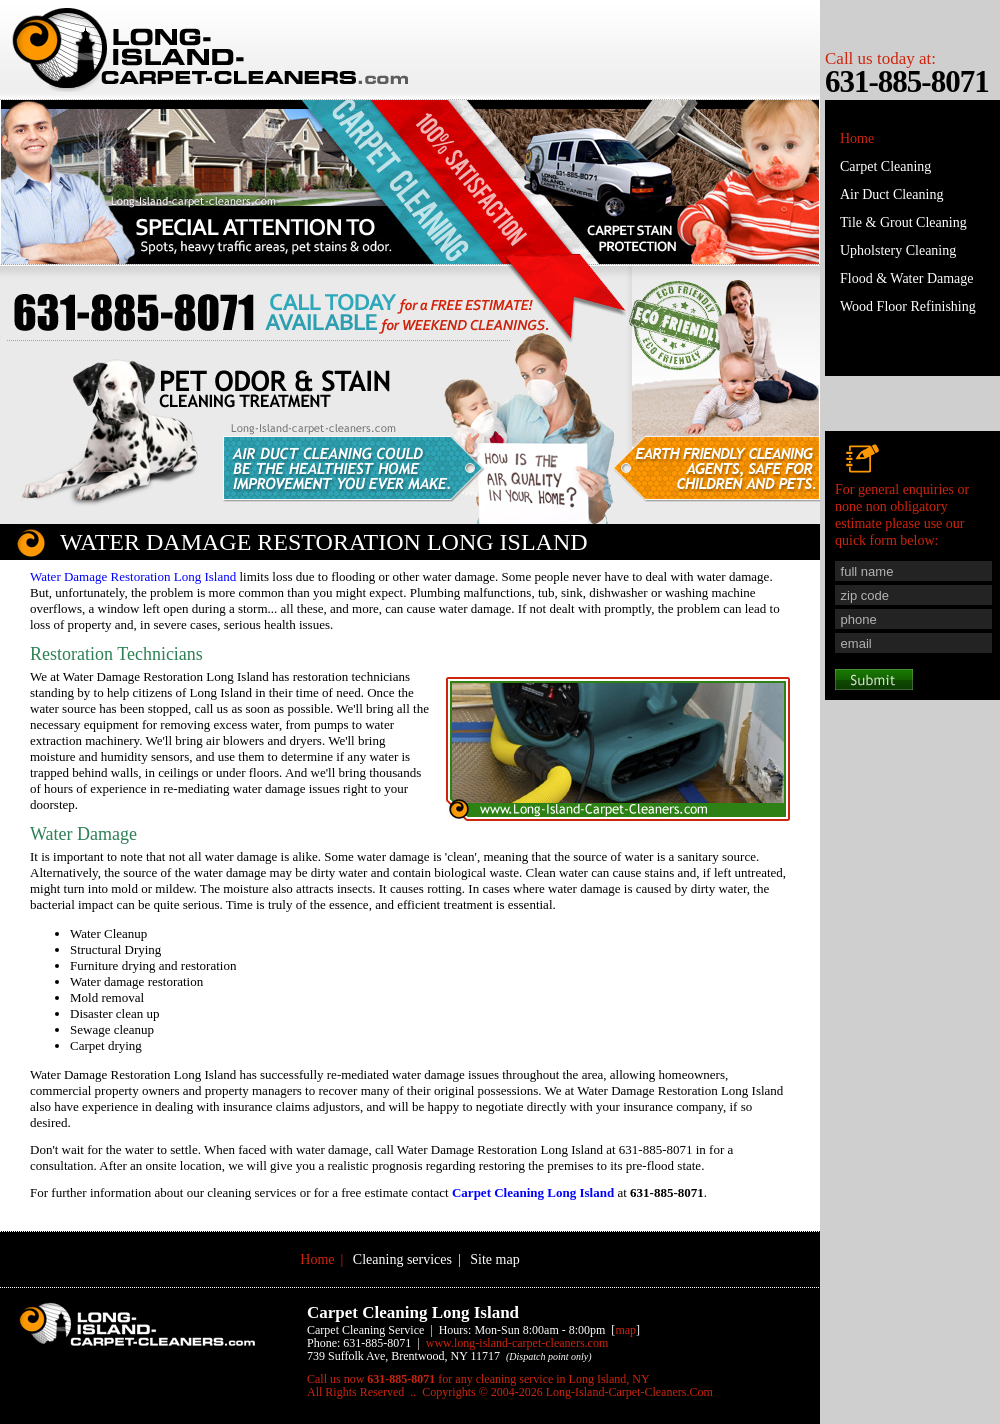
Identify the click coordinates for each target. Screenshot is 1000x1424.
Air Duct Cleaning (891, 194)
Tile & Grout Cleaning (903, 222)
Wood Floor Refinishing (908, 306)
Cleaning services (402, 1259)
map (625, 1330)
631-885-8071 (907, 81)
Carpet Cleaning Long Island (533, 1192)
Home (857, 138)
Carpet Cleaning (885, 166)
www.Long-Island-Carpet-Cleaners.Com (517, 1343)
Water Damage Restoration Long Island (133, 576)
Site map (494, 1259)
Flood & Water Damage (907, 278)
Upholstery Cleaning (898, 250)
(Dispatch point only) (549, 1356)
